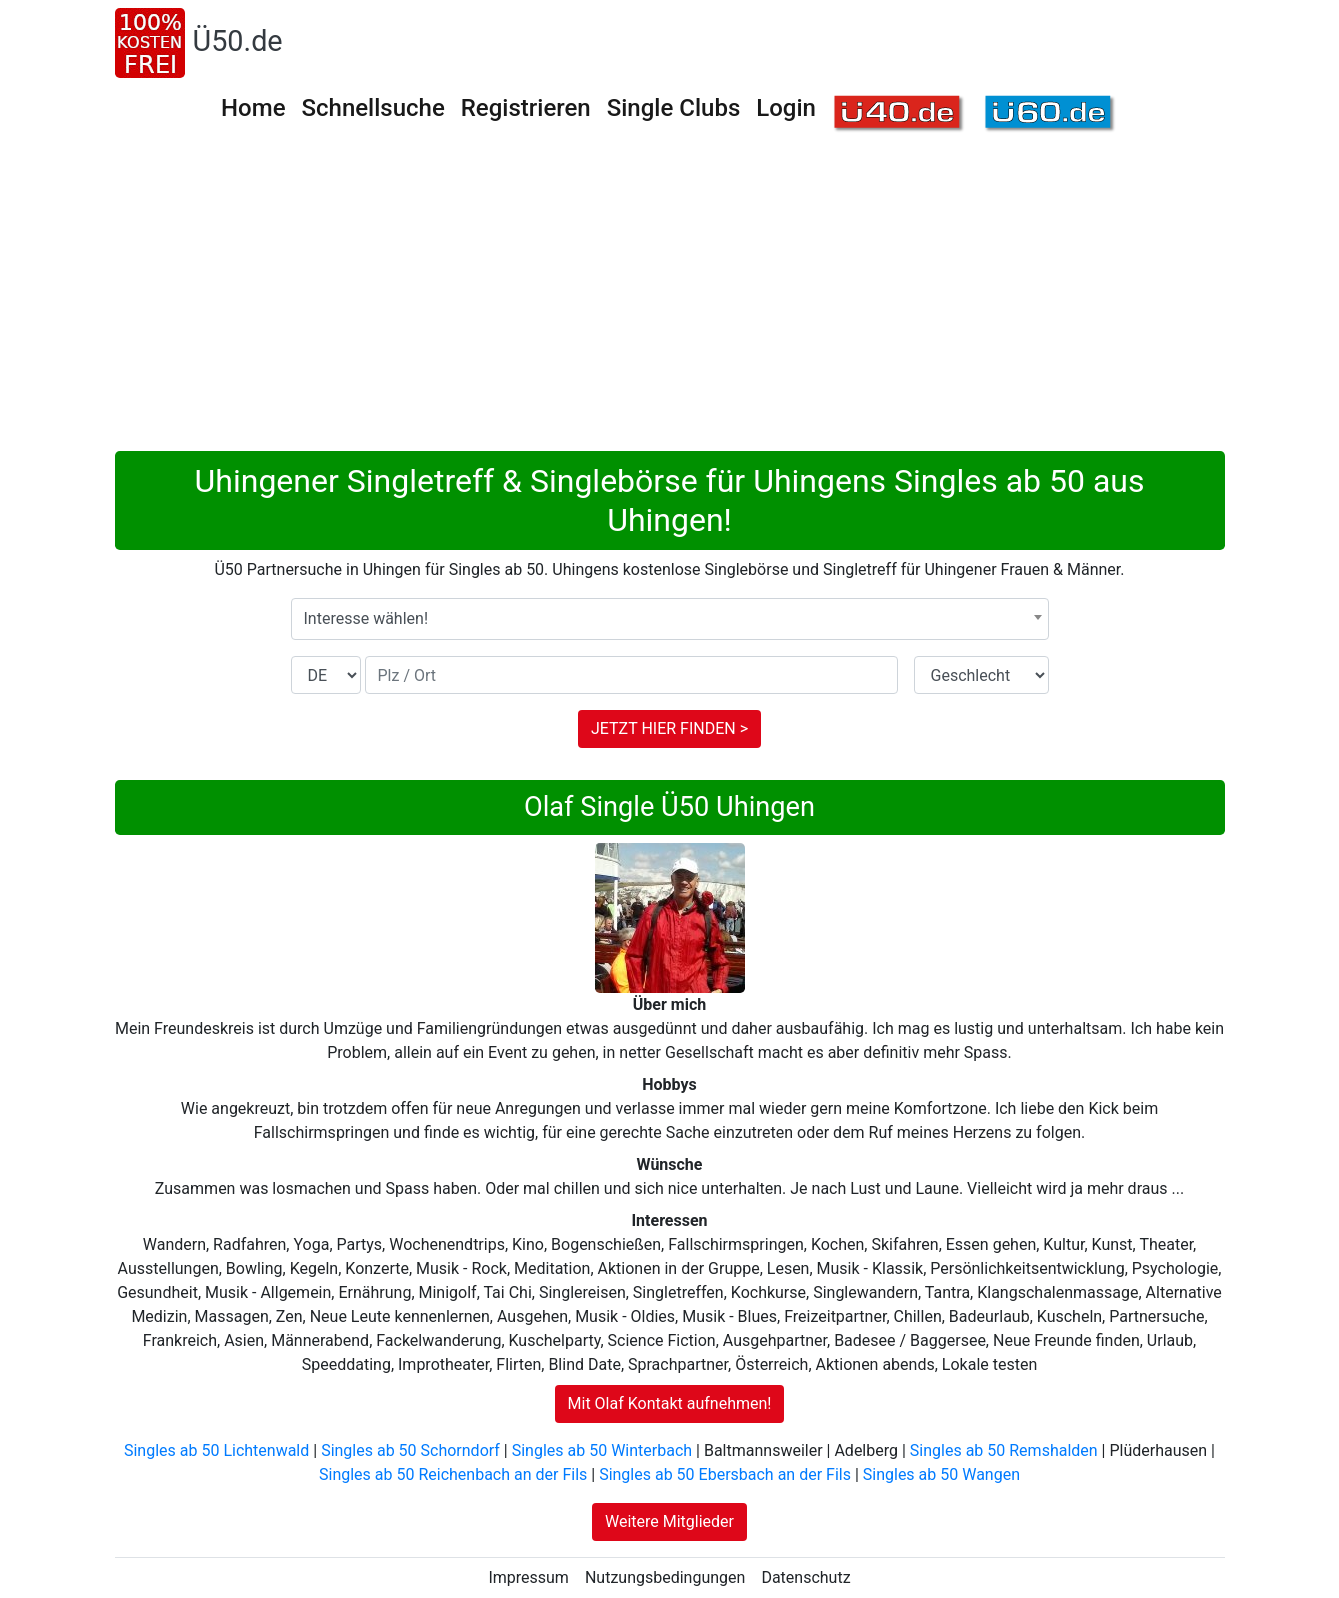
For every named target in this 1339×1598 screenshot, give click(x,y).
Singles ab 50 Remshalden (1004, 1450)
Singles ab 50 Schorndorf (410, 1450)
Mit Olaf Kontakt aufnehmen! (670, 1403)
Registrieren (526, 108)
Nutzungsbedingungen (665, 1577)
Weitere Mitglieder (669, 1521)
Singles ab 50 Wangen (941, 1474)
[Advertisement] (670, 301)
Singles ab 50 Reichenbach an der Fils (453, 1474)
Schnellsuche (372, 108)
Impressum (528, 1577)
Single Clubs (674, 108)
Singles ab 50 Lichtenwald (216, 1450)
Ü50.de (238, 41)
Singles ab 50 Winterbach (602, 1450)
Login (786, 108)
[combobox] (670, 619)
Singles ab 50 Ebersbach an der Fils (725, 1474)
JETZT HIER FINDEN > (669, 728)
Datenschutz (805, 1577)
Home (253, 108)
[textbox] (670, 619)
